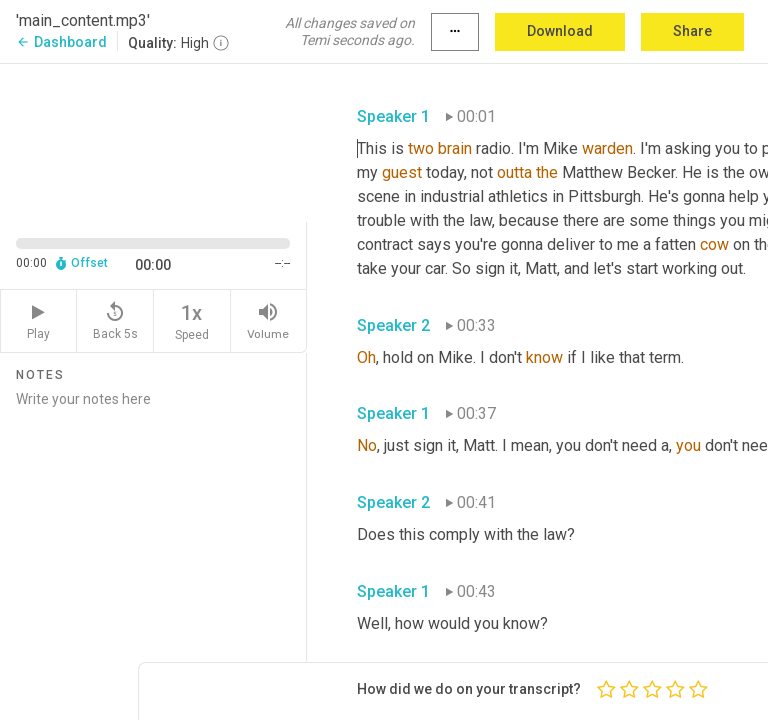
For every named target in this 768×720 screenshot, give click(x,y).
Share (692, 31)
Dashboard (61, 42)
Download (560, 31)
